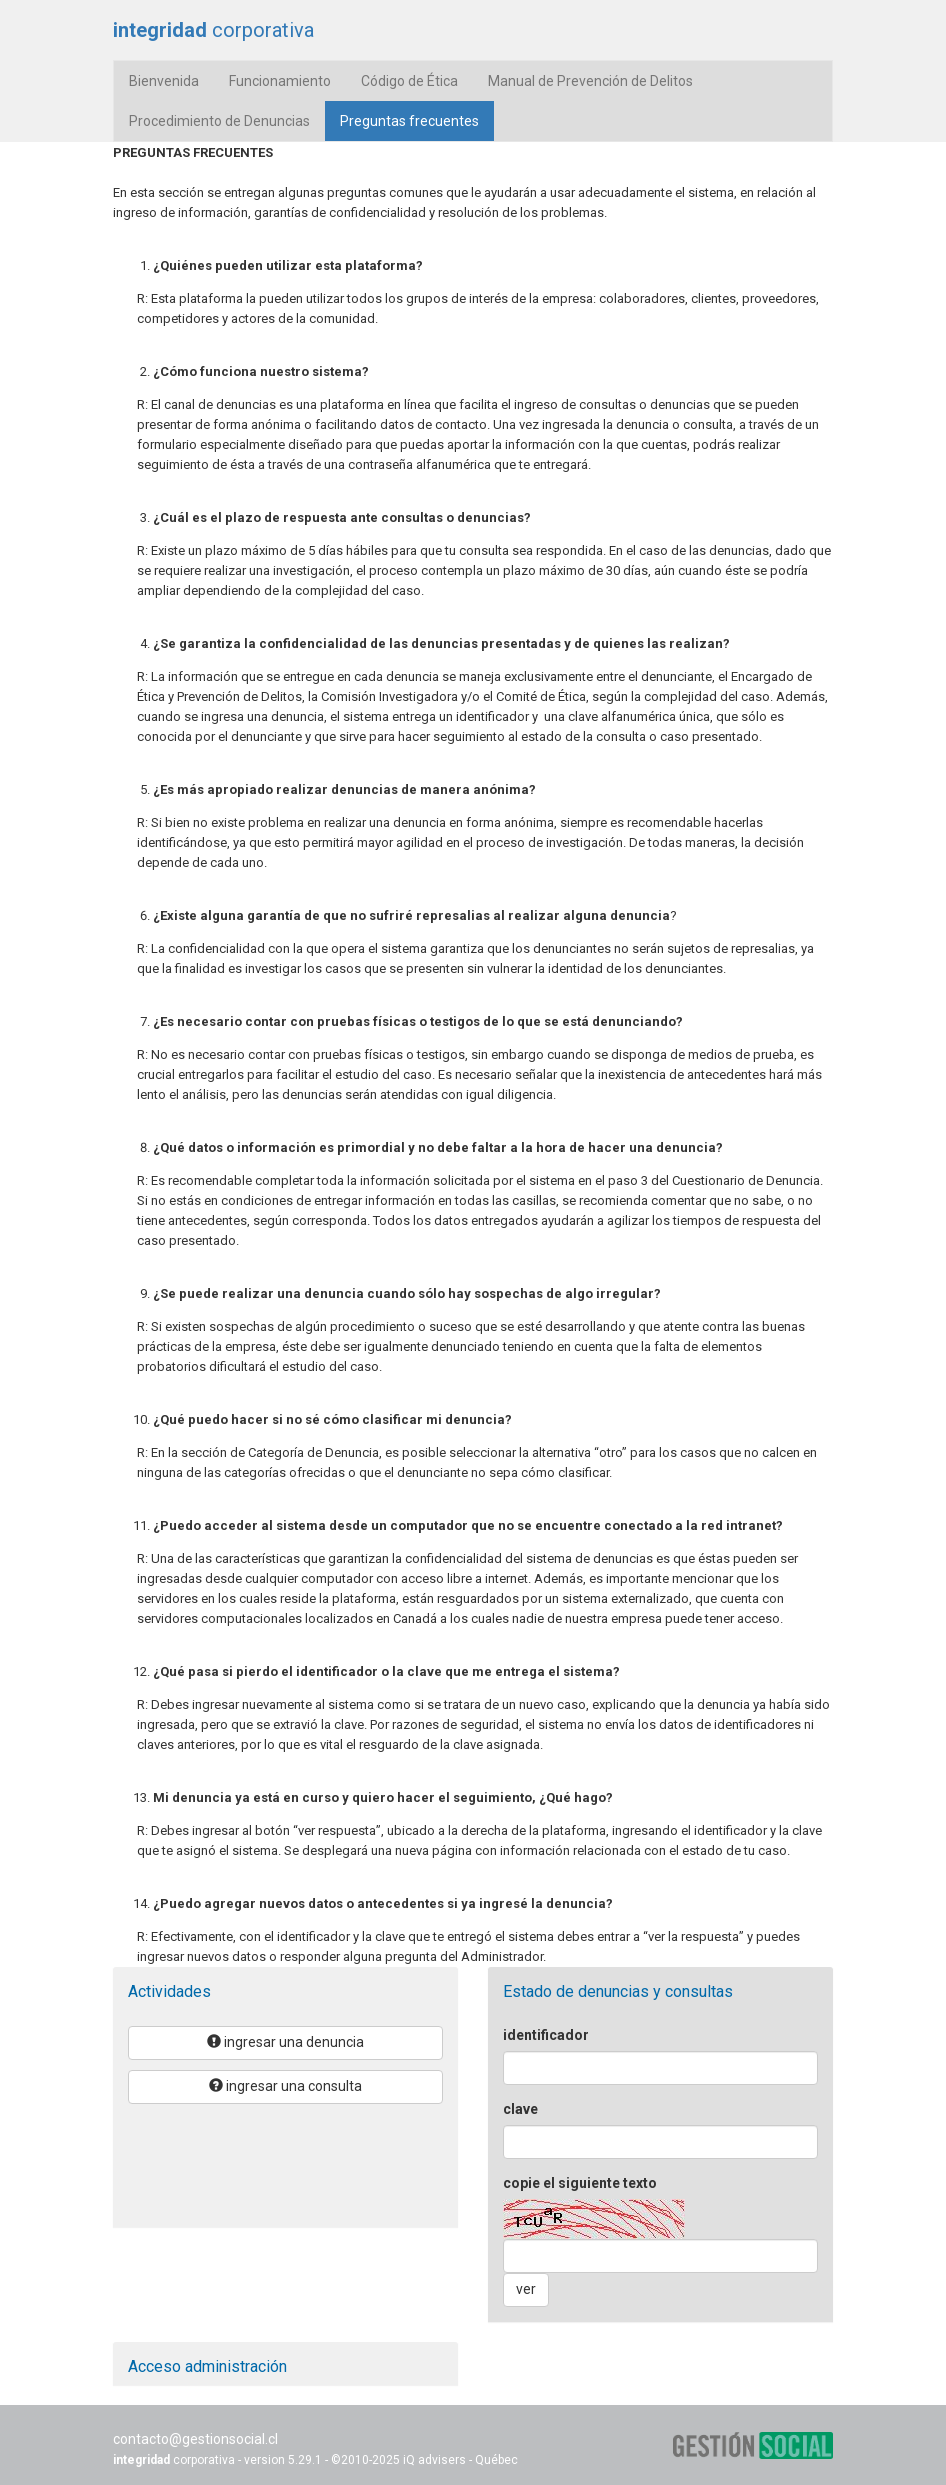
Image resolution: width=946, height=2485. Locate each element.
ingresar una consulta (285, 2086)
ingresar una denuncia (285, 2042)
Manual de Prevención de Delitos (590, 81)
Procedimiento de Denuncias (219, 121)
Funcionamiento (280, 81)
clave (520, 2109)
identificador (546, 2035)
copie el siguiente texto (580, 2183)
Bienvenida (164, 81)
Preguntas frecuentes (417, 119)
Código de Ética (409, 81)
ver (526, 2289)
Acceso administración (207, 2366)
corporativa (213, 30)
